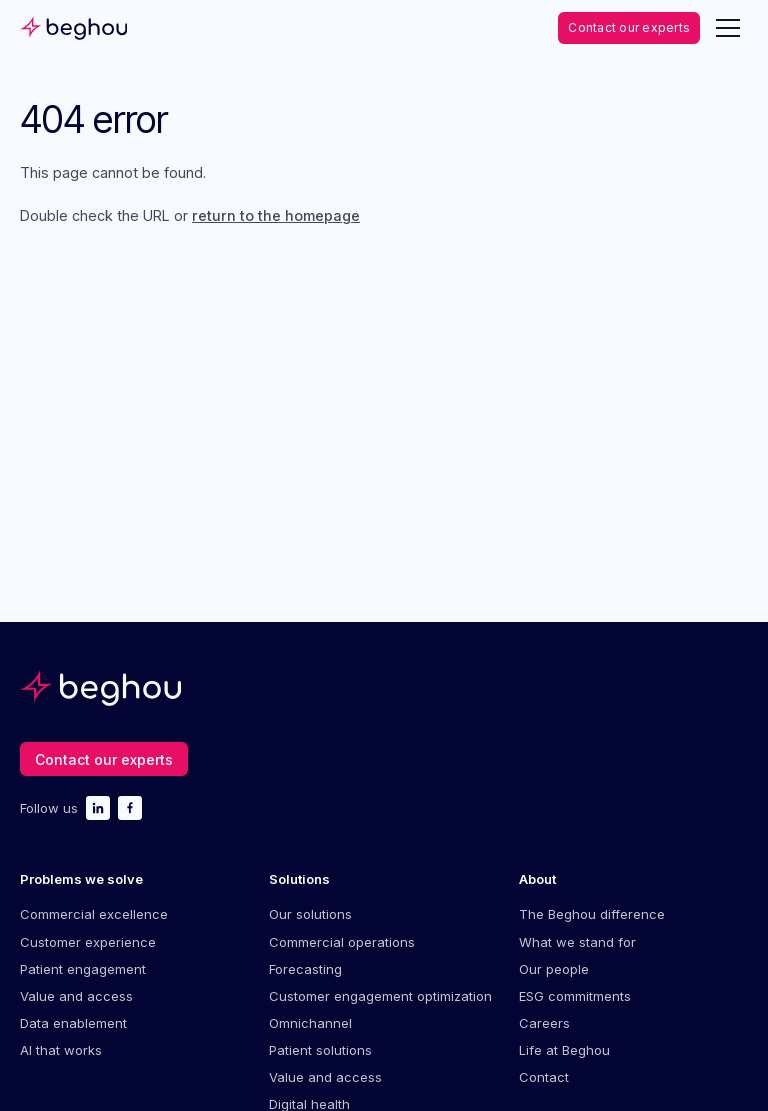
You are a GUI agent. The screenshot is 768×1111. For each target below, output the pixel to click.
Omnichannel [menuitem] (310, 1023)
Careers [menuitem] (544, 1023)
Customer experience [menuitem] (88, 942)
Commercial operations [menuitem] (342, 942)
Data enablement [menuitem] (73, 1023)
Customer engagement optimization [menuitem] (380, 996)
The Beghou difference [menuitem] (592, 914)
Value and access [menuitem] (76, 996)
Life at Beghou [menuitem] (564, 1050)
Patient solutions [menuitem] (320, 1050)
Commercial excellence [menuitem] (94, 914)
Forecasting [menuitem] (305, 969)
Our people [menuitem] (554, 969)
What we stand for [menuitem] (577, 942)
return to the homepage (276, 215)
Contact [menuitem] (544, 1077)
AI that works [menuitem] (61, 1050)
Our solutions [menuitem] (310, 914)
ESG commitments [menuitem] (575, 996)
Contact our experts (629, 27)
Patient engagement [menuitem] (83, 969)
